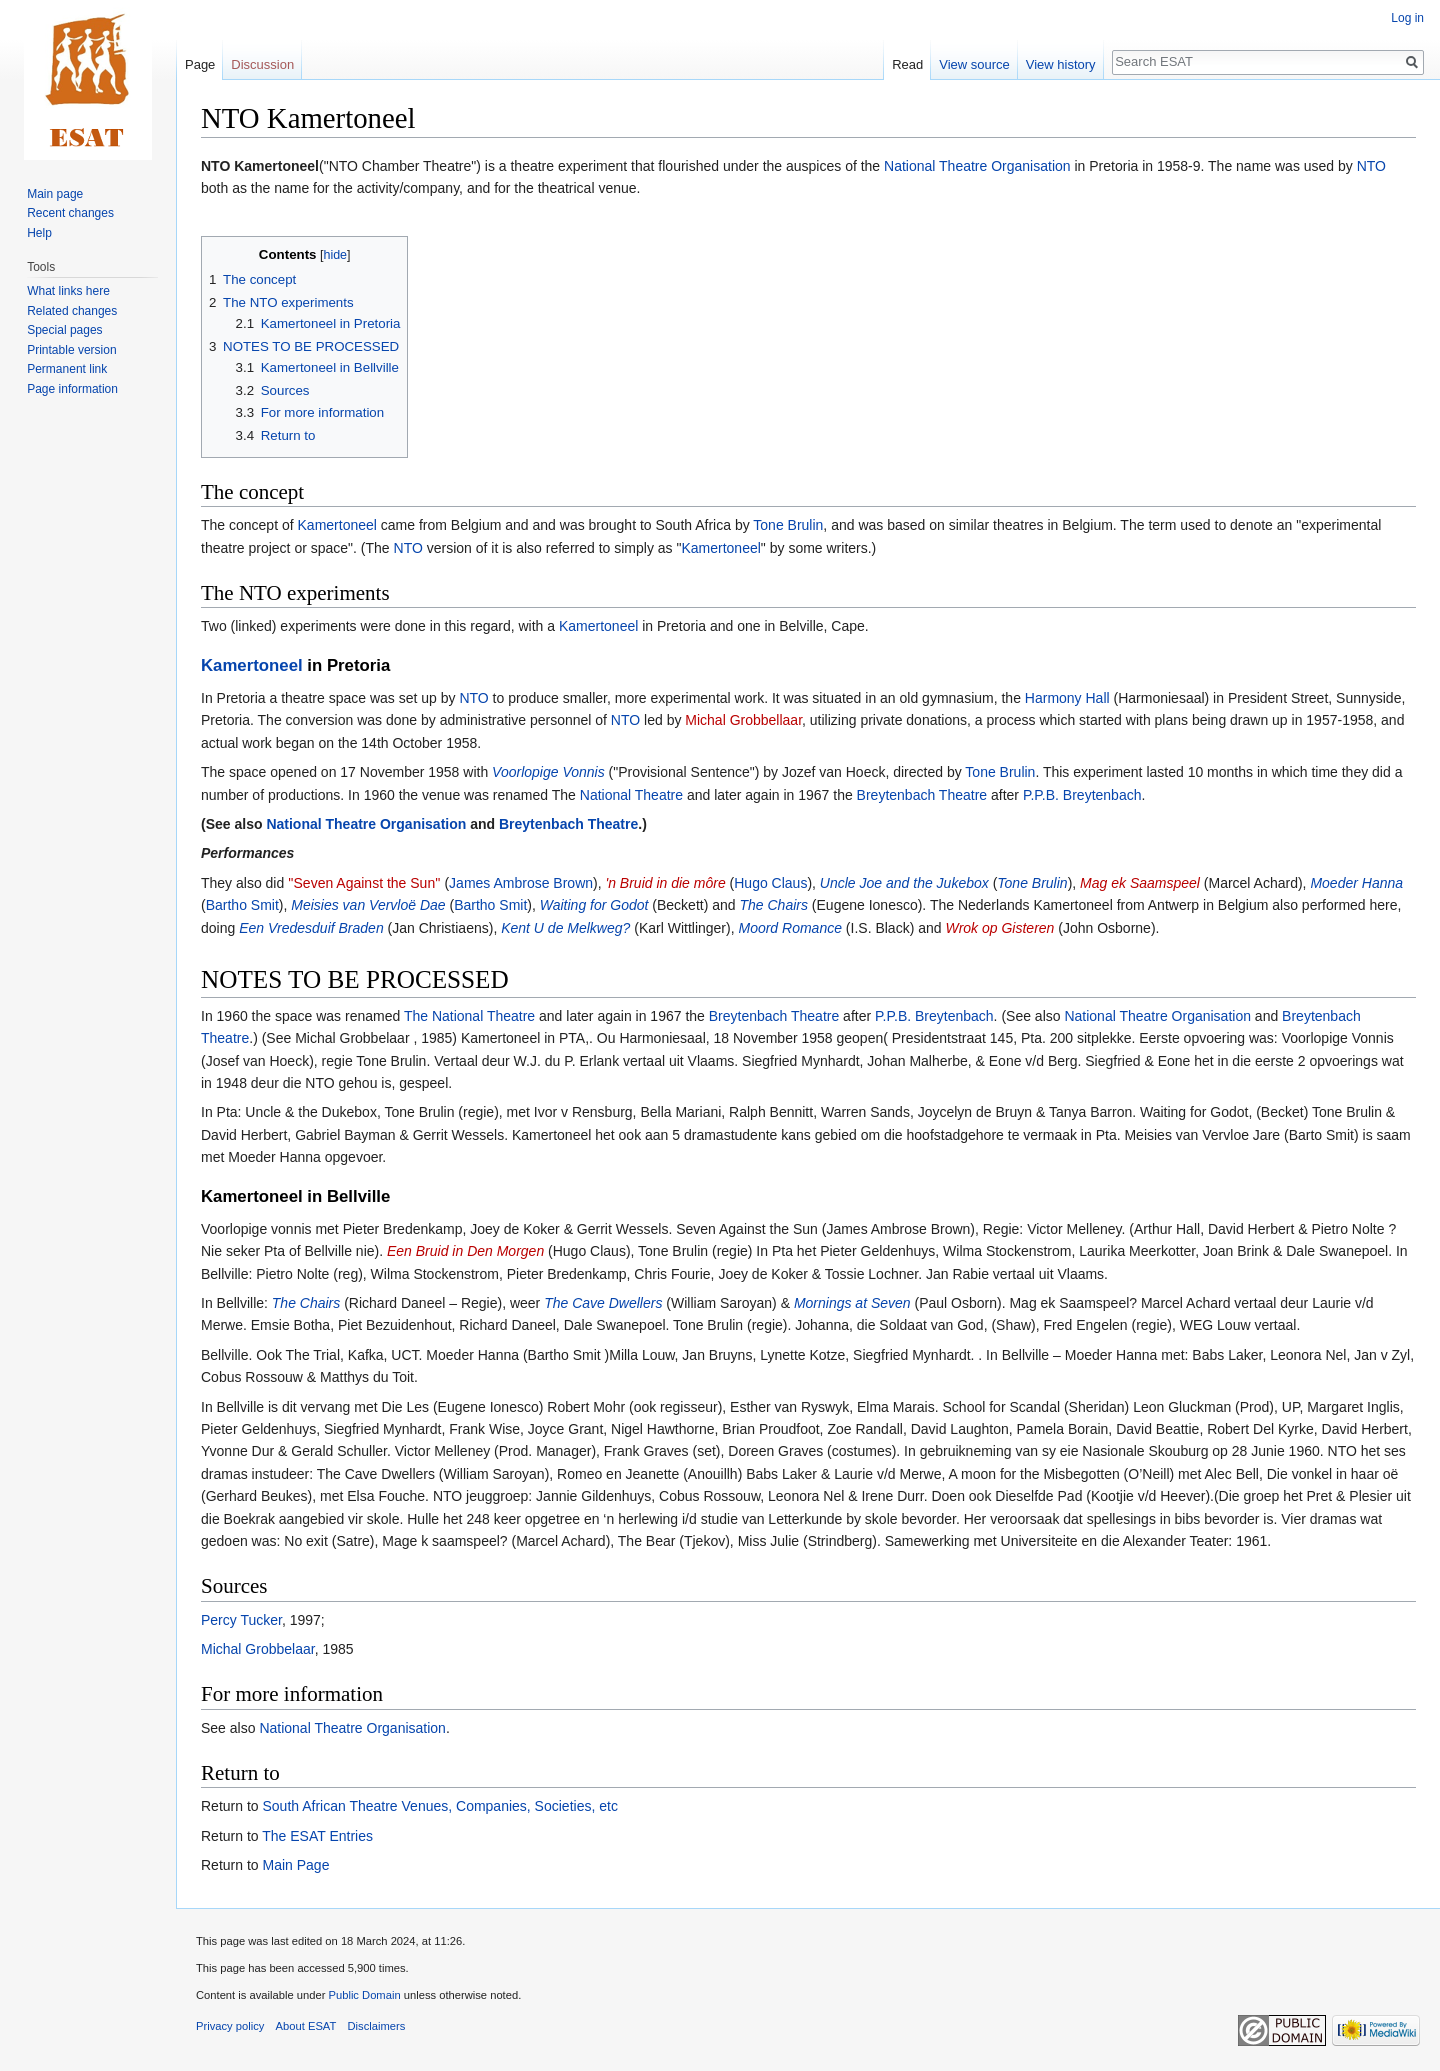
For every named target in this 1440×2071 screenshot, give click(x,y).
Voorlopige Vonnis (548, 772)
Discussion (262, 64)
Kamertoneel (337, 525)
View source (974, 64)
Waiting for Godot (594, 905)
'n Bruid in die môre (666, 883)
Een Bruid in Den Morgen (465, 1251)
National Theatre (631, 795)
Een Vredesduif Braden (311, 928)
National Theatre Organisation (977, 166)
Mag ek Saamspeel (1140, 883)
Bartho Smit (242, 905)
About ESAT (306, 2026)
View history (1061, 64)
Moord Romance (790, 928)
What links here (68, 291)
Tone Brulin (788, 525)
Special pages (64, 330)
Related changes (72, 311)
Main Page (295, 1865)
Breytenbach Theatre (922, 795)
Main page (55, 194)
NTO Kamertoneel (260, 166)
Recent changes (70, 213)
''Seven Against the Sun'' (364, 883)
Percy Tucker (241, 1620)
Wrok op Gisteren (999, 928)
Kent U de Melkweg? (565, 928)
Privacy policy (230, 2026)
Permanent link (67, 369)
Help (39, 233)
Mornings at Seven (852, 1303)
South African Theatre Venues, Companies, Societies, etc (439, 1806)
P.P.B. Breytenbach (1082, 795)
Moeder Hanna (1356, 883)
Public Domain (364, 1995)
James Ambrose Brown (521, 883)
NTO (1371, 166)
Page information (72, 389)
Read (907, 64)
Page (200, 64)
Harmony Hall (1067, 698)
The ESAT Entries (317, 1836)
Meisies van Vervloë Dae (368, 905)
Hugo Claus (770, 883)
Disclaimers (377, 2026)
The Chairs (773, 905)
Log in (1407, 18)
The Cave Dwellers (603, 1303)
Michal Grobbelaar (258, 1649)
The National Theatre (469, 1016)
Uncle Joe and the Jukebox (904, 883)
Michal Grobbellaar (743, 720)
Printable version (71, 350)
